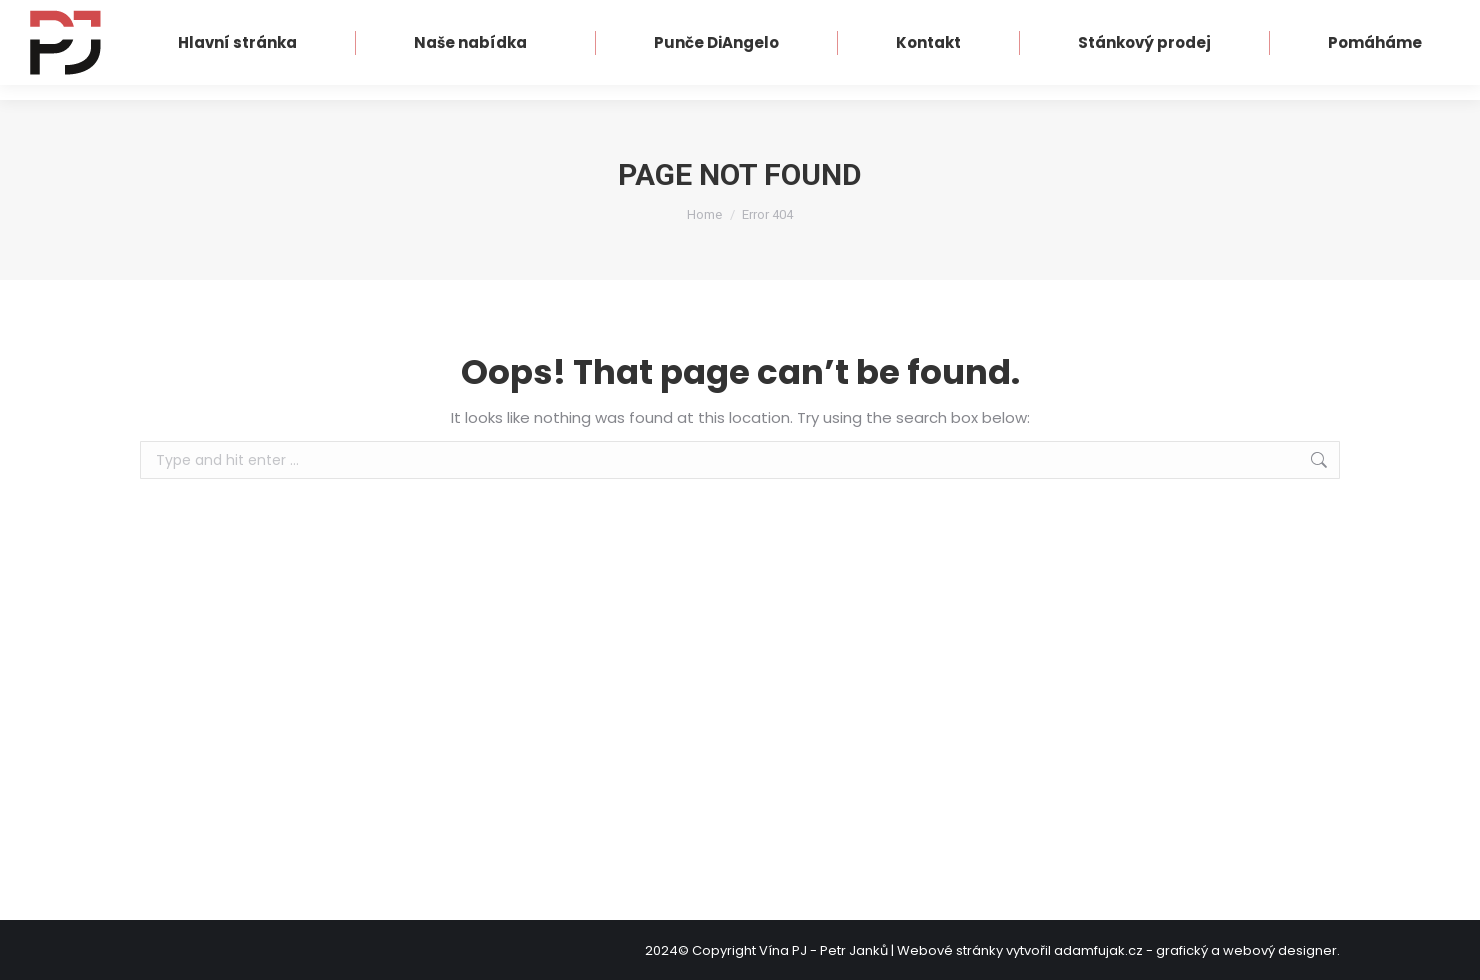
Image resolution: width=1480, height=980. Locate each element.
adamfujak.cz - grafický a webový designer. (1197, 950)
